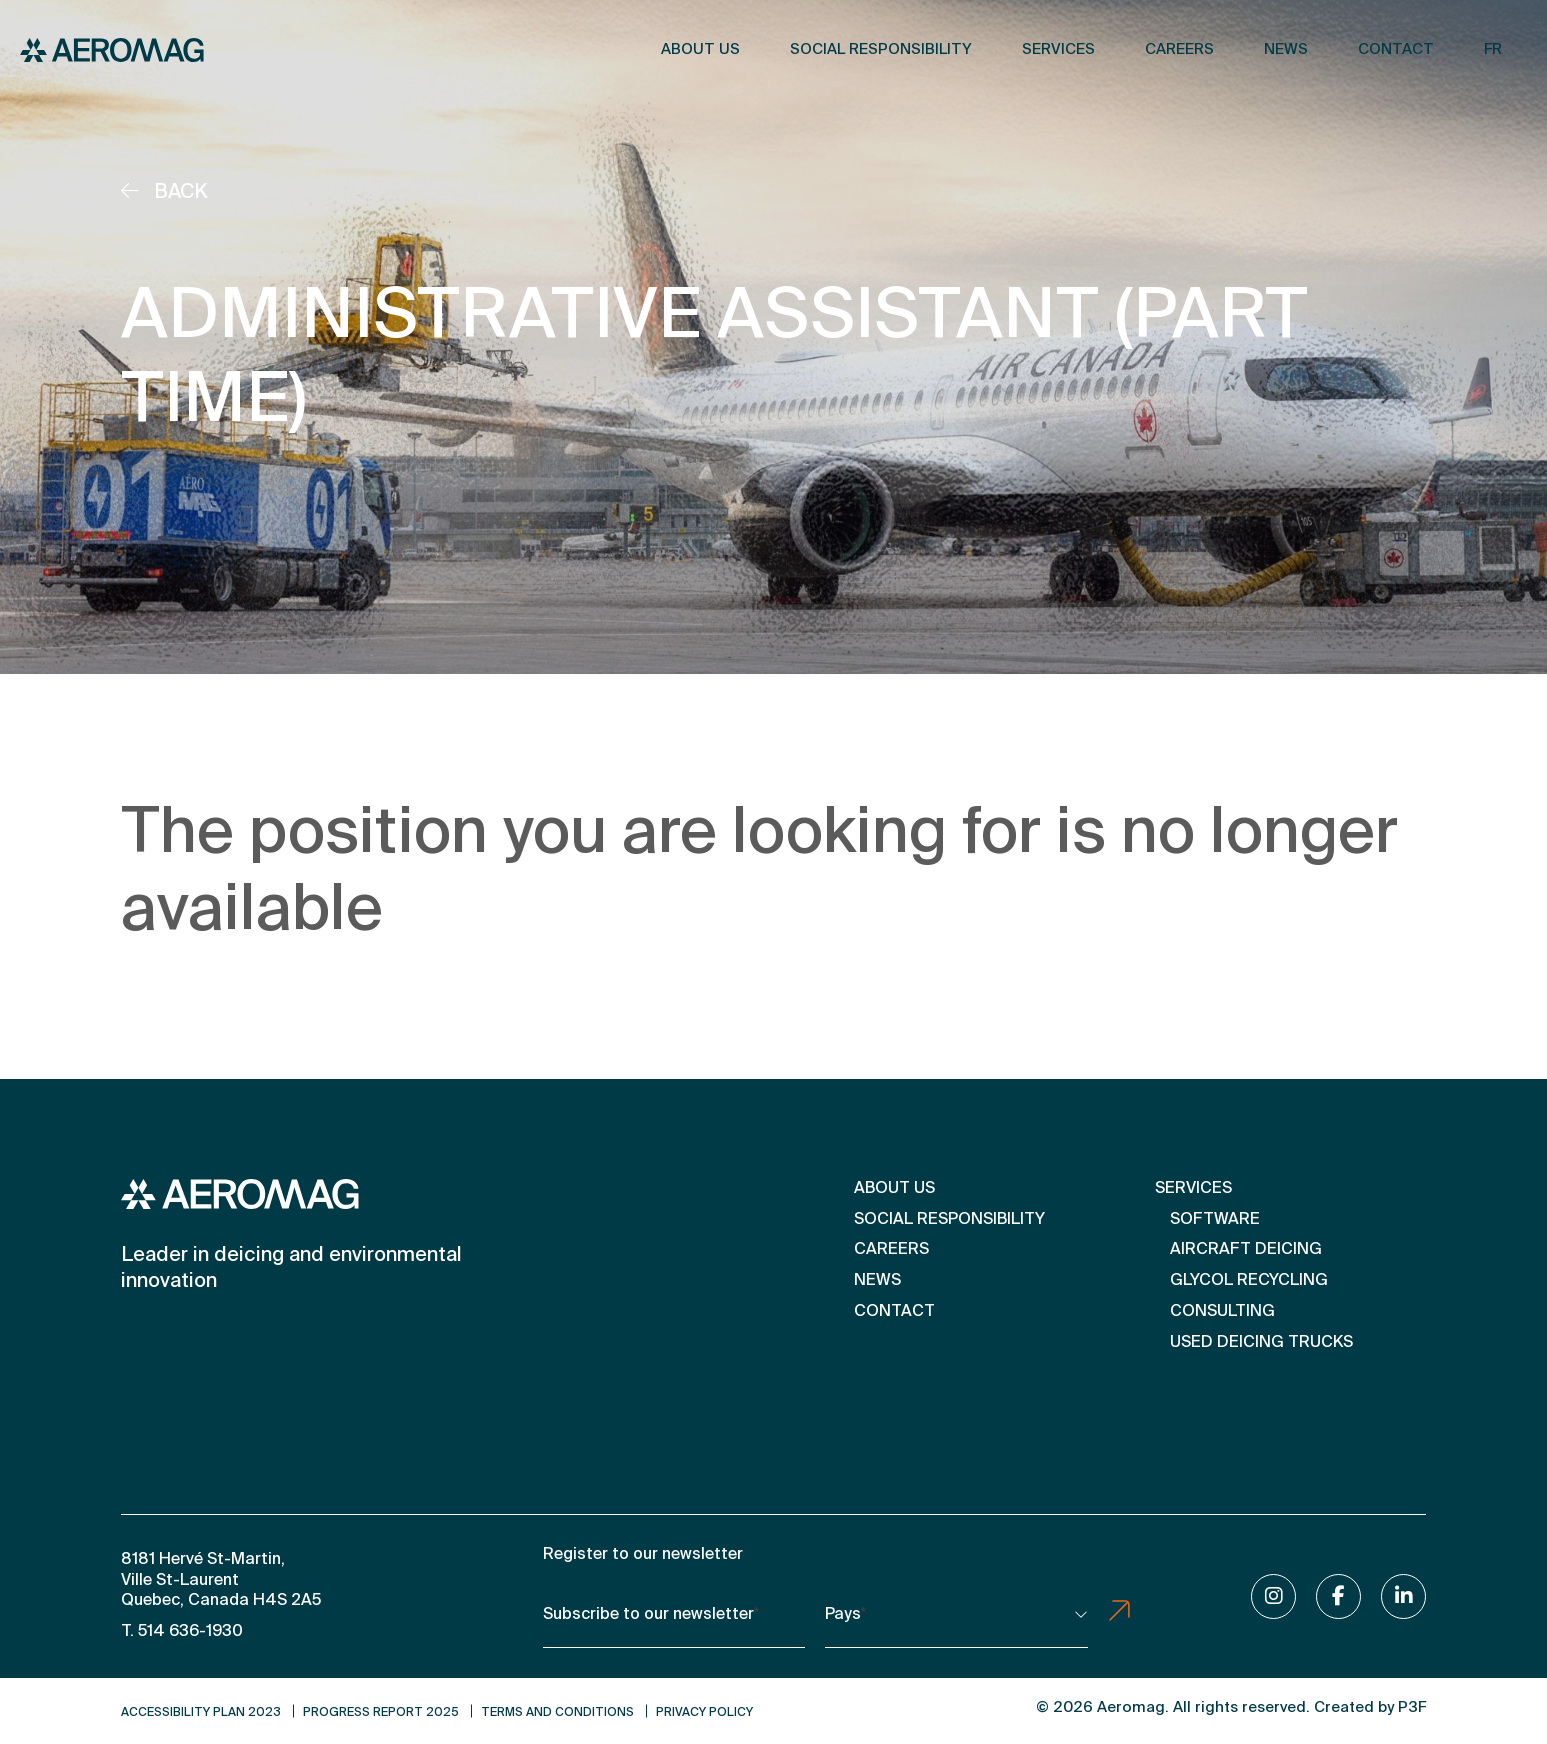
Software (1215, 1220)
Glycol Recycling (1249, 1281)
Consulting (1222, 1312)
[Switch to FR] (1493, 50)
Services (1058, 49)
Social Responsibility (881, 49)
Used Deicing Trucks (1261, 1343)
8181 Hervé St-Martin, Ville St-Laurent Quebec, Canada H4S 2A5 (221, 1581)
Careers (1179, 49)
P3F (1412, 1707)
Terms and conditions (557, 1713)
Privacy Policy (704, 1713)
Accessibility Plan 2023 (201, 1713)
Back (164, 193)
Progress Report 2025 (381, 1713)
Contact (1396, 49)
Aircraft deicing (1246, 1250)
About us (700, 49)
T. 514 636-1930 (182, 1632)
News (1286, 49)
